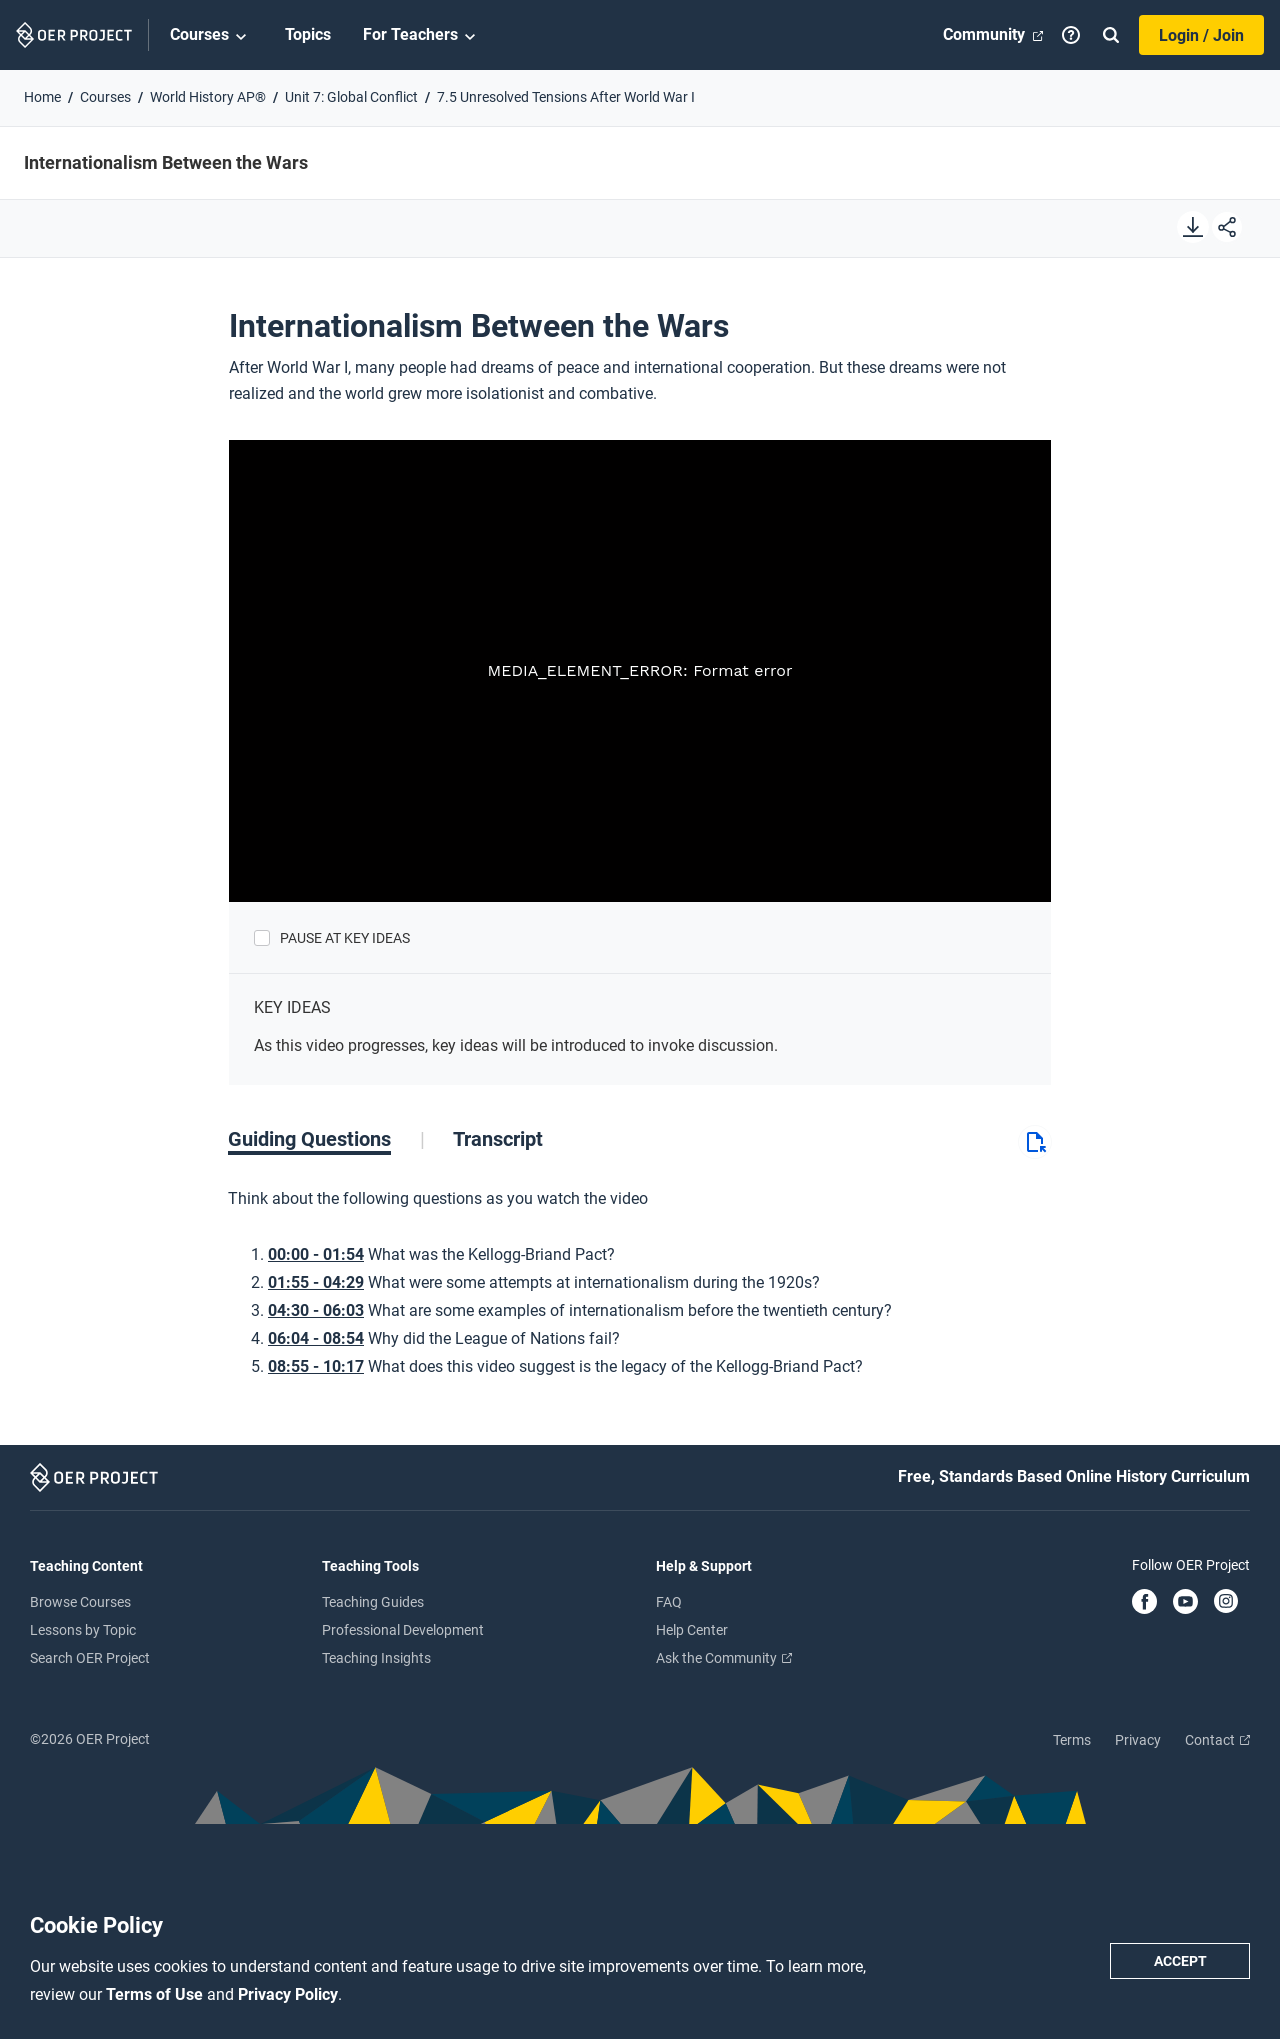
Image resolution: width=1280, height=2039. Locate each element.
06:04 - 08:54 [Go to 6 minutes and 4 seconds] (316, 1338)
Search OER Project (90, 1658)
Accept (1180, 1961)
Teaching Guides (373, 1602)
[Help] (1071, 35)
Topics (308, 34)
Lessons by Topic (83, 1630)
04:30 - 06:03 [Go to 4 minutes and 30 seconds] (316, 1310)
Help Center (692, 1630)
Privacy (1138, 1740)
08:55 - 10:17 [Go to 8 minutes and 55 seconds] (316, 1366)
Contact (1217, 1740)
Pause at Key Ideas (345, 938)
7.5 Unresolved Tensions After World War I (566, 97)
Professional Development (403, 1630)
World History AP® (208, 97)
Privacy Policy (288, 1994)
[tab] (326, 1139)
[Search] (1111, 35)
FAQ (669, 1602)
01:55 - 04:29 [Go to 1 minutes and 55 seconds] (316, 1282)
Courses (211, 36)
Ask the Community (724, 1658)
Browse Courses (80, 1602)
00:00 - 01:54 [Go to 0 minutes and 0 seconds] (316, 1254)
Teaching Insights (376, 1658)
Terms (1072, 1740)
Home (42, 97)
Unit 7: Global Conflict (351, 97)
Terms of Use (156, 1994)
